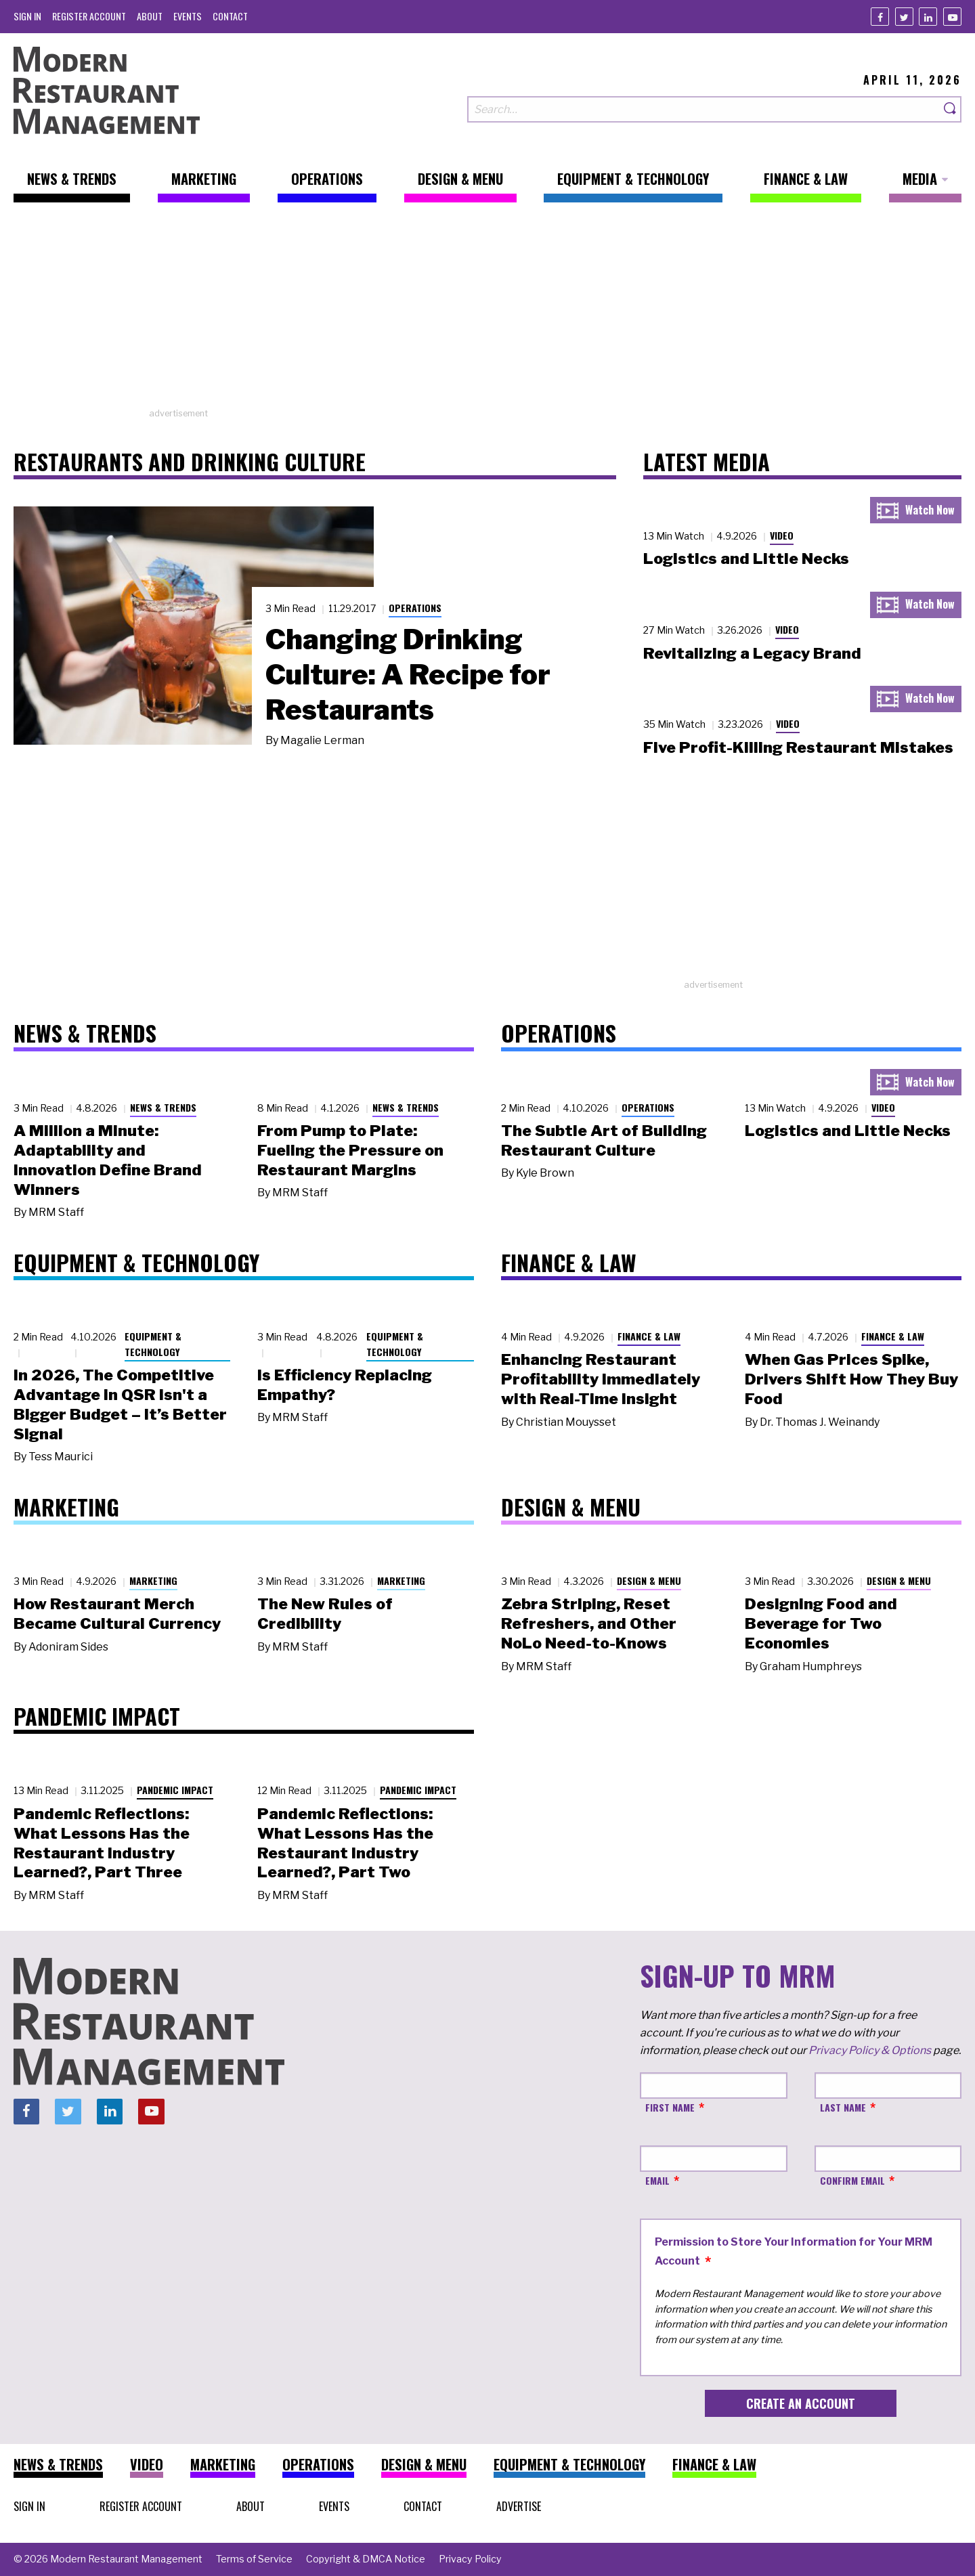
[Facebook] (880, 16)
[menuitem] (27, 16)
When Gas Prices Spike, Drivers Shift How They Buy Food (851, 1379)
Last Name (843, 2107)
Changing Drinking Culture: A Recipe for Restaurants (407, 674)
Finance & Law (649, 1336)
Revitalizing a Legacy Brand (752, 653)
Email (657, 2180)
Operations (415, 608)
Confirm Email (852, 2180)
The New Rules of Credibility (325, 1613)
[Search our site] (703, 109)
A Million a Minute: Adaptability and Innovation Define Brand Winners (108, 1159)
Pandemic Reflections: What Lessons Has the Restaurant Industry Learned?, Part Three (102, 1842)
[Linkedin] (928, 16)
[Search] (950, 109)
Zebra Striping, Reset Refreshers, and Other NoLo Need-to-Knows (588, 1623)
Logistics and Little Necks (746, 558)
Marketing (153, 1580)
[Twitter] (904, 16)
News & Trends (163, 1107)
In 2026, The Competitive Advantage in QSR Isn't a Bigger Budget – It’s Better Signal (120, 1404)
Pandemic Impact (175, 1790)
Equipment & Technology (153, 1344)
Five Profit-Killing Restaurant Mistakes (798, 747)
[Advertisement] (487, 312)
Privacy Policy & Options (869, 2050)
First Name (670, 2107)
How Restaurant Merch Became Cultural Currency (117, 1613)
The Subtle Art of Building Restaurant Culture (604, 1140)
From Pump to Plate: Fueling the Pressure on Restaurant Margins (350, 1150)
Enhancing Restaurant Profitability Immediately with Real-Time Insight (600, 1379)
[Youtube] (952, 16)
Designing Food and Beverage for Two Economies (821, 1623)
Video (782, 535)
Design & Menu (649, 1580)
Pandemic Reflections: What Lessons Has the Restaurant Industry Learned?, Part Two (345, 1842)
